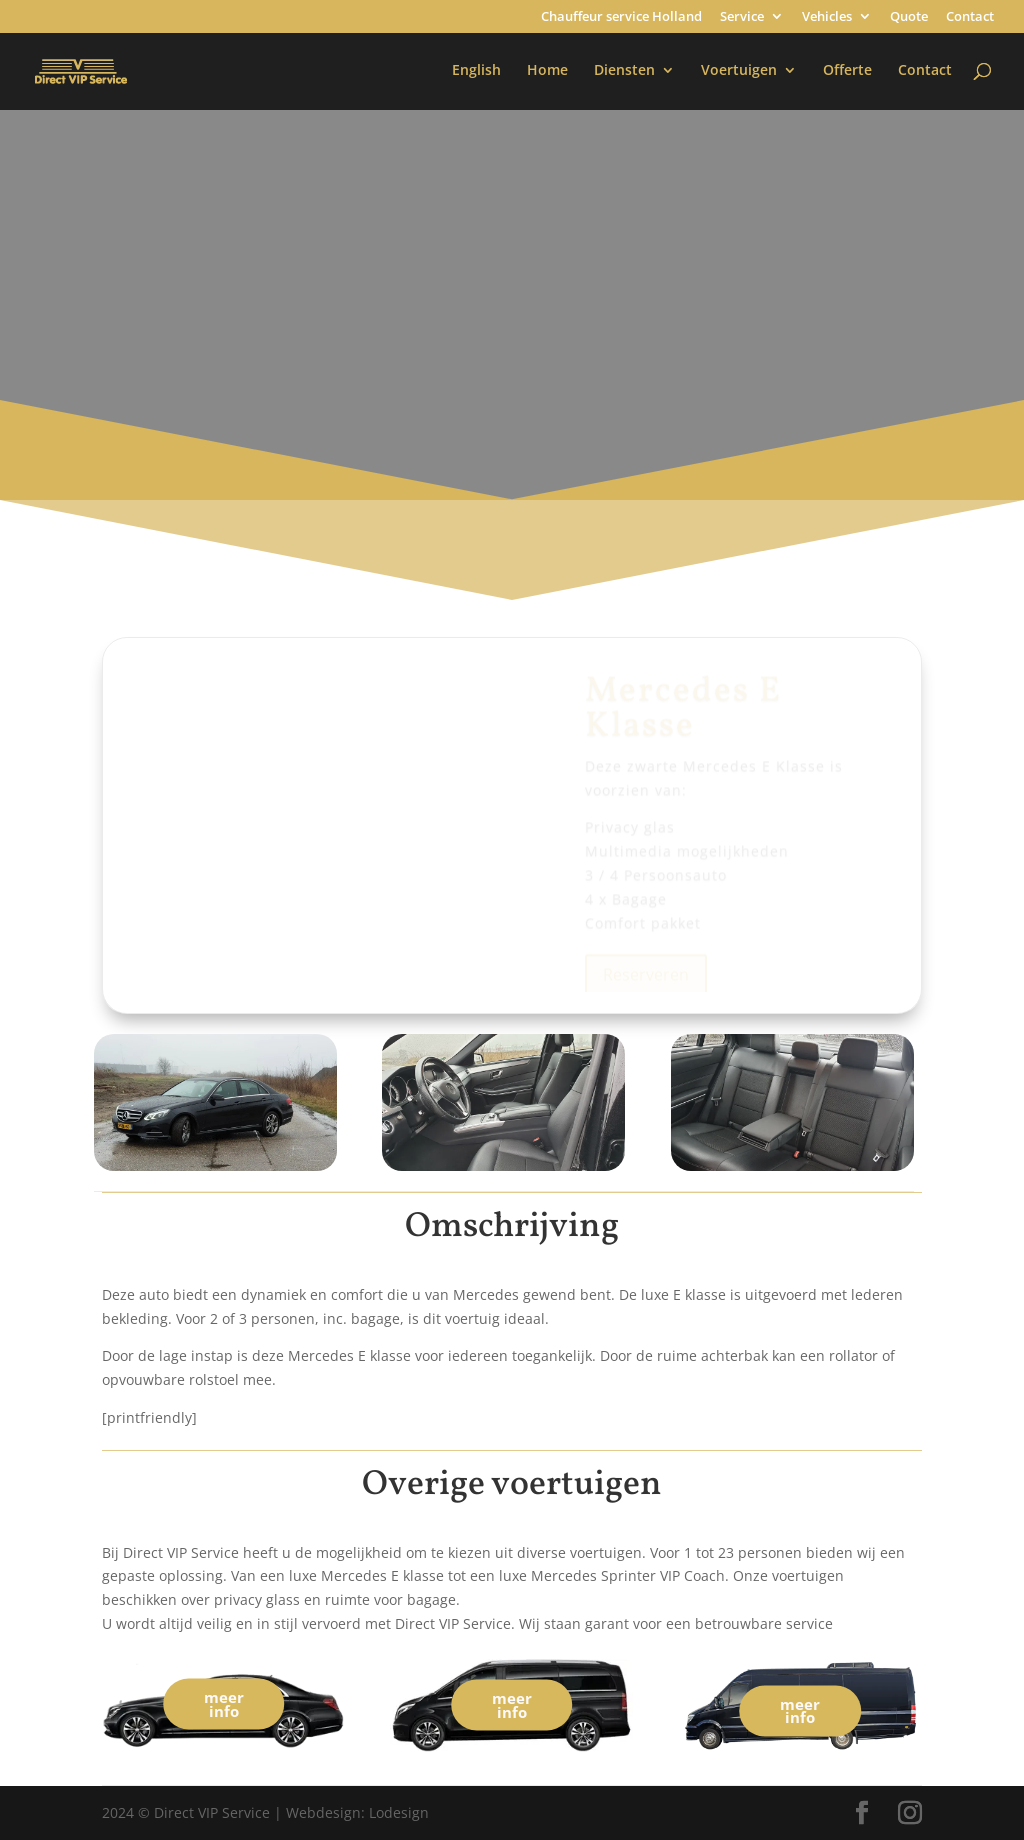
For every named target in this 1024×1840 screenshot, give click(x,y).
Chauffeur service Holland (621, 17)
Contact (970, 17)
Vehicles (827, 17)
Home (547, 71)
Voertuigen (739, 71)
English (476, 71)
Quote (909, 17)
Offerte (847, 71)
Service (742, 17)
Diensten (624, 71)
